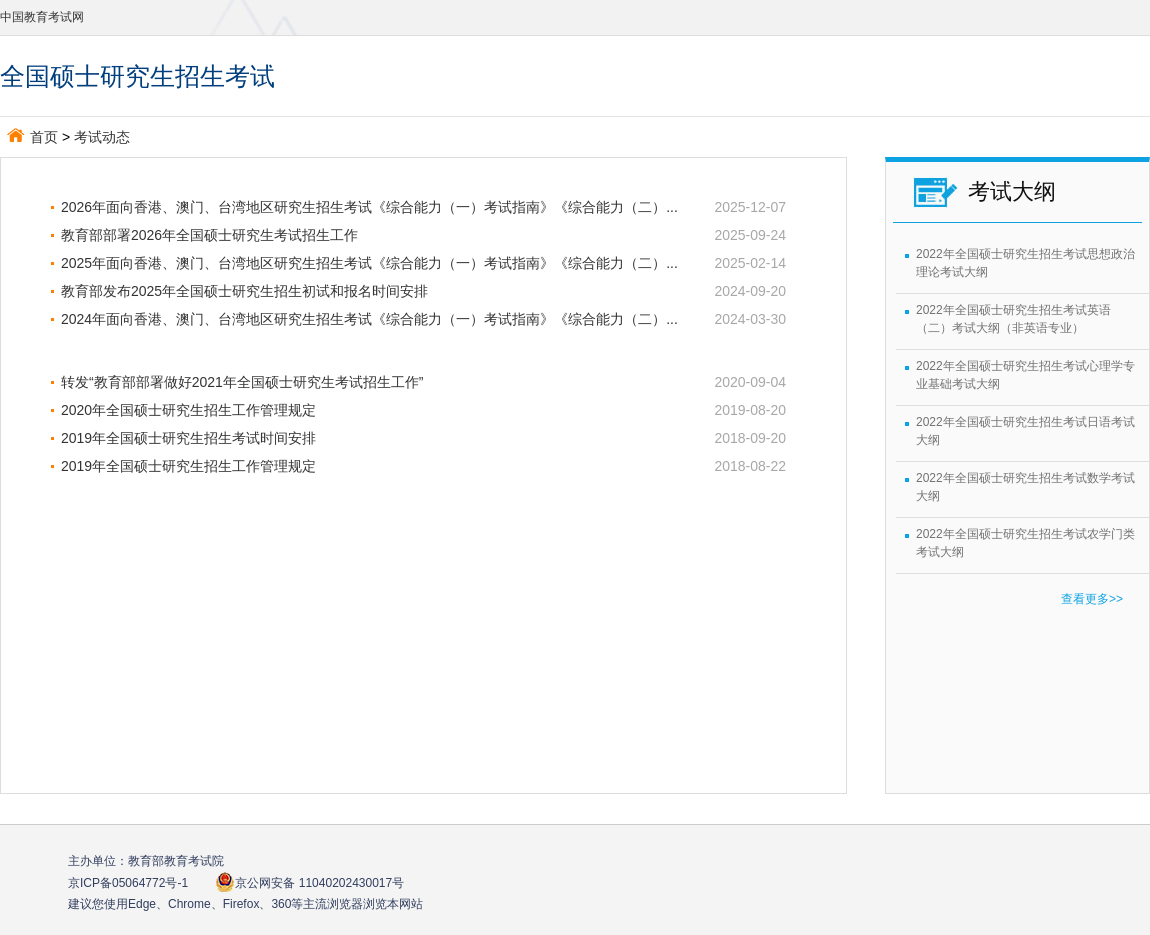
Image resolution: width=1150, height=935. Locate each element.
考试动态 (102, 137)
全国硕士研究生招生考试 (137, 76)
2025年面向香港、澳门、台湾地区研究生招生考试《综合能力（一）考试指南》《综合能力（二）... (369, 263)
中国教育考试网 (42, 17)
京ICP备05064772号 (128, 883)
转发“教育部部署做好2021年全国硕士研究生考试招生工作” (242, 382)
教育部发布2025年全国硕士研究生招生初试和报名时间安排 (244, 291)
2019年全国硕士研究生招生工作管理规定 (188, 466)
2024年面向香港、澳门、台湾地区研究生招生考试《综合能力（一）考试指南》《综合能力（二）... (369, 319)
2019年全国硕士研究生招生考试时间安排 (188, 438)
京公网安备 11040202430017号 (309, 882)
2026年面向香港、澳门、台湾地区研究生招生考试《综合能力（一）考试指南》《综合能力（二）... (369, 207)
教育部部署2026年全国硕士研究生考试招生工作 (223, 235)
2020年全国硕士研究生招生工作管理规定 (188, 410)
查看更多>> (1092, 599)
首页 (32, 137)
